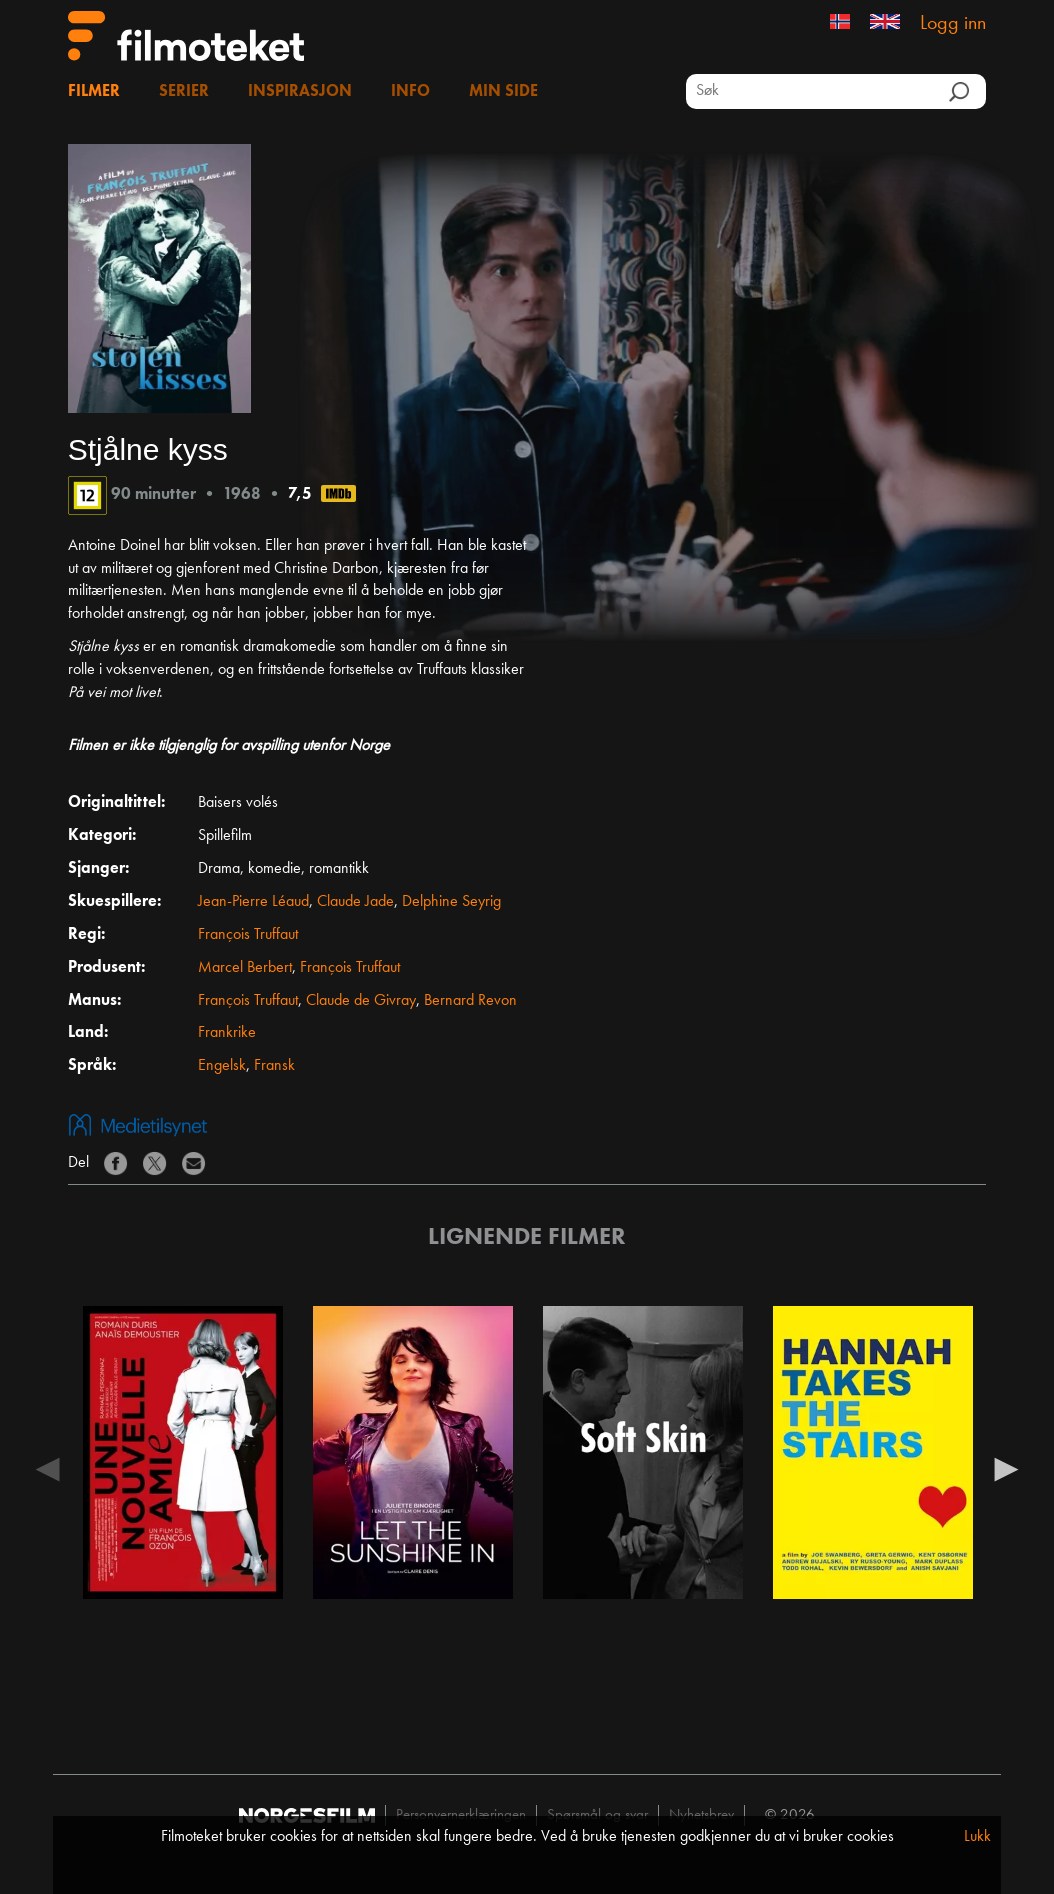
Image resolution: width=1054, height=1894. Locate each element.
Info (410, 92)
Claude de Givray (361, 1001)
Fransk (274, 1066)
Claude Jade (355, 902)
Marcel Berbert (245, 968)
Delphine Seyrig (451, 902)
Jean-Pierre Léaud (253, 902)
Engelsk (222, 1066)
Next (1006, 1468)
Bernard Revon (470, 1001)
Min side (503, 92)
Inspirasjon (300, 92)
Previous (48, 1468)
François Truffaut (248, 935)
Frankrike (227, 1033)
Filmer (94, 92)
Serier (184, 92)
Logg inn (953, 24)
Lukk (977, 1837)
